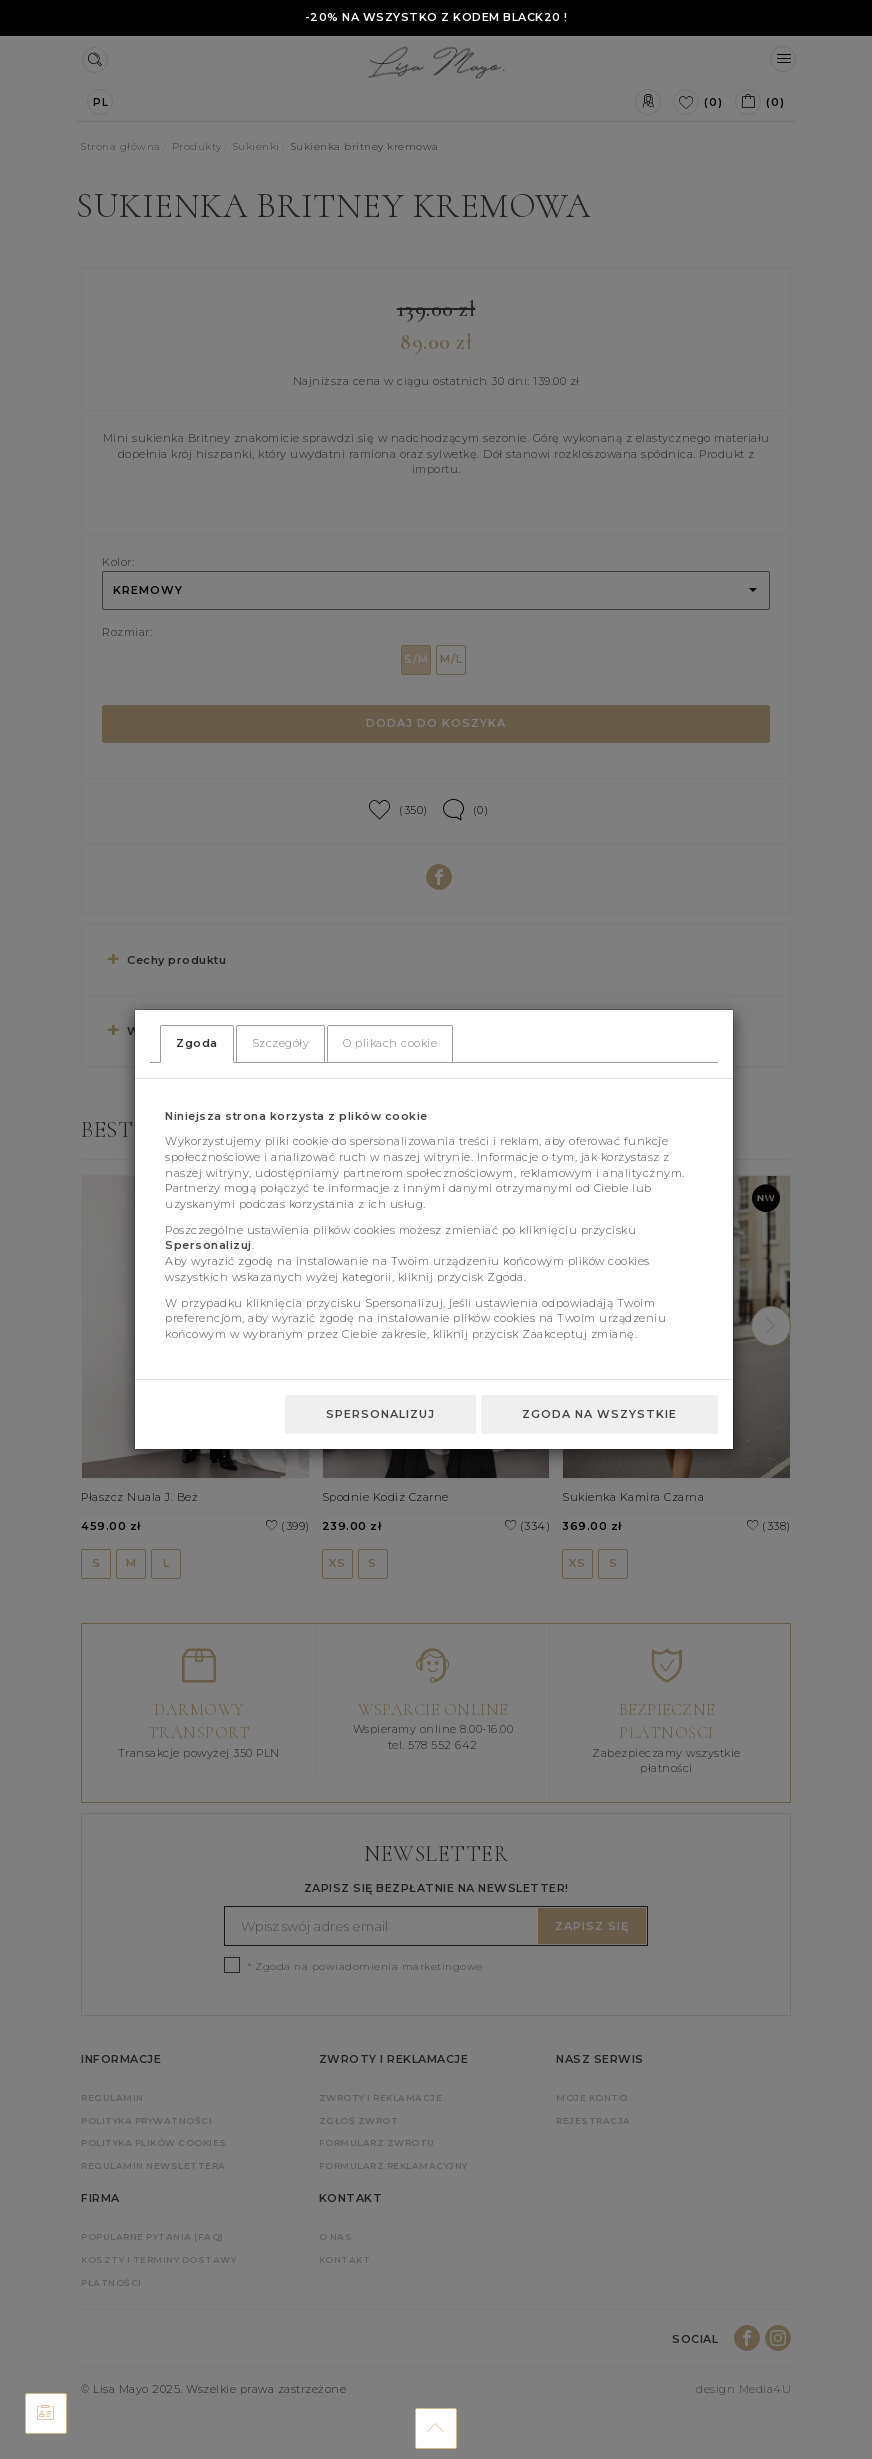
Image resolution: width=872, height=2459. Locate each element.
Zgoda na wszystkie (599, 1414)
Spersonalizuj (380, 1414)
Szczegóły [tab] (281, 1043)
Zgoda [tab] (197, 1043)
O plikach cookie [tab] (390, 1043)
